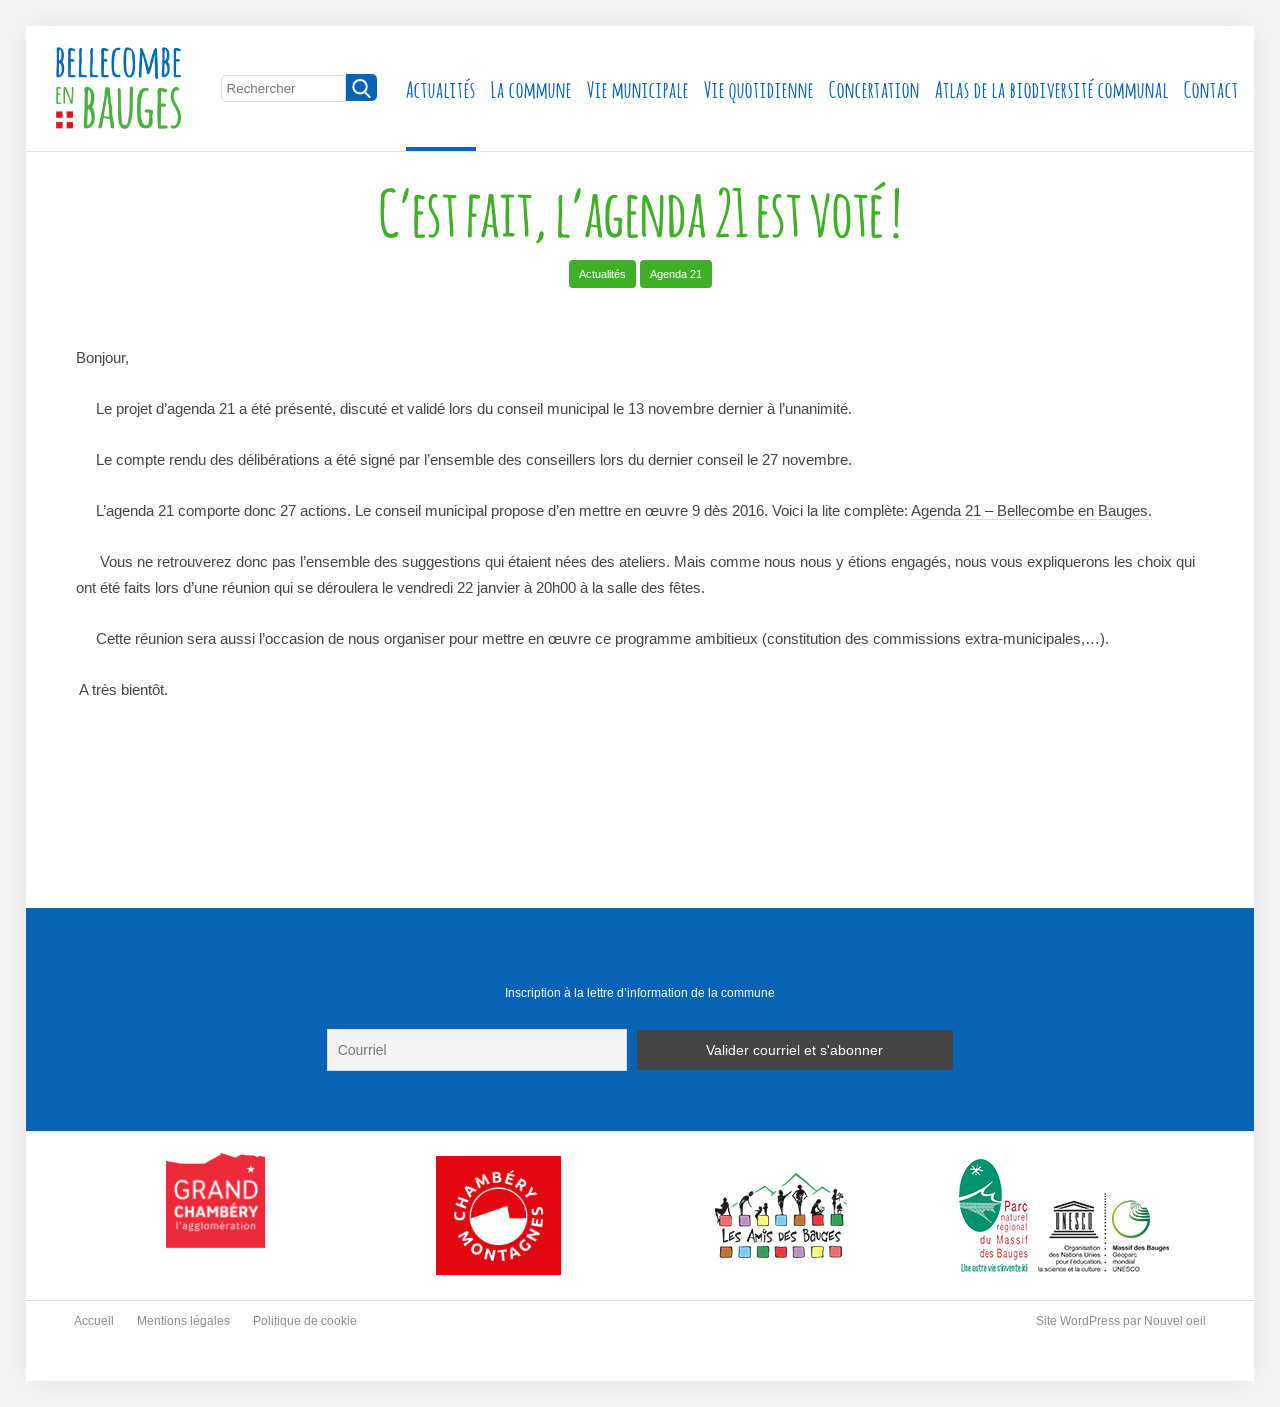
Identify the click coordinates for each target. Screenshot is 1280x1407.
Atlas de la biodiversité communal (1052, 87)
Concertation (874, 87)
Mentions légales (183, 1321)
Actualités (441, 87)
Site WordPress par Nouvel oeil (1121, 1321)
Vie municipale (638, 87)
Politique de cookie (305, 1321)
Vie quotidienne (759, 87)
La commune (531, 87)
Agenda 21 (676, 274)
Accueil (94, 1321)
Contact (1211, 87)
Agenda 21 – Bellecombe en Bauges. (1031, 510)
